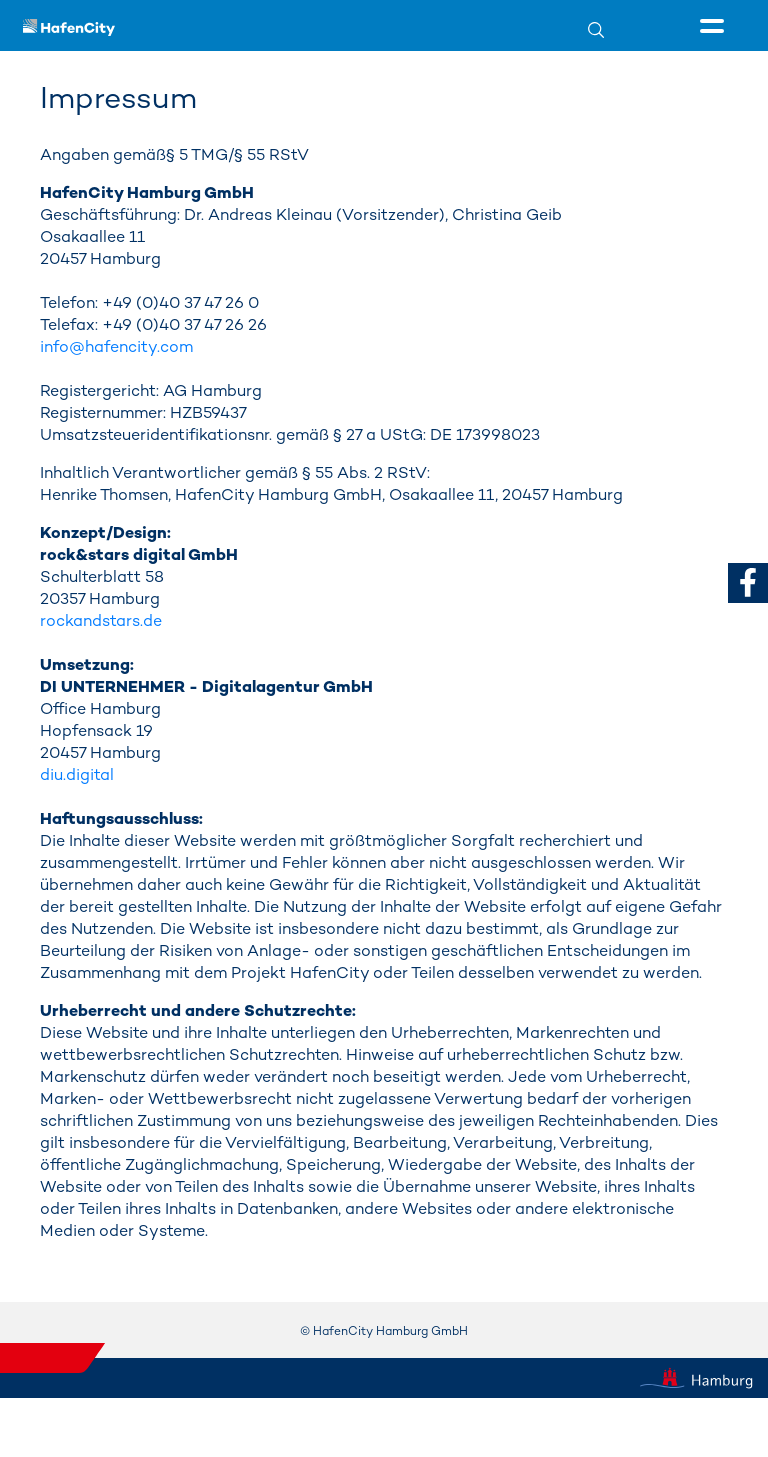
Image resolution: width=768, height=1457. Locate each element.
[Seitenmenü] (715, 27)
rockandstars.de (101, 620)
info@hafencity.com (116, 346)
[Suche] (608, 29)
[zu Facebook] (748, 582)
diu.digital (77, 774)
